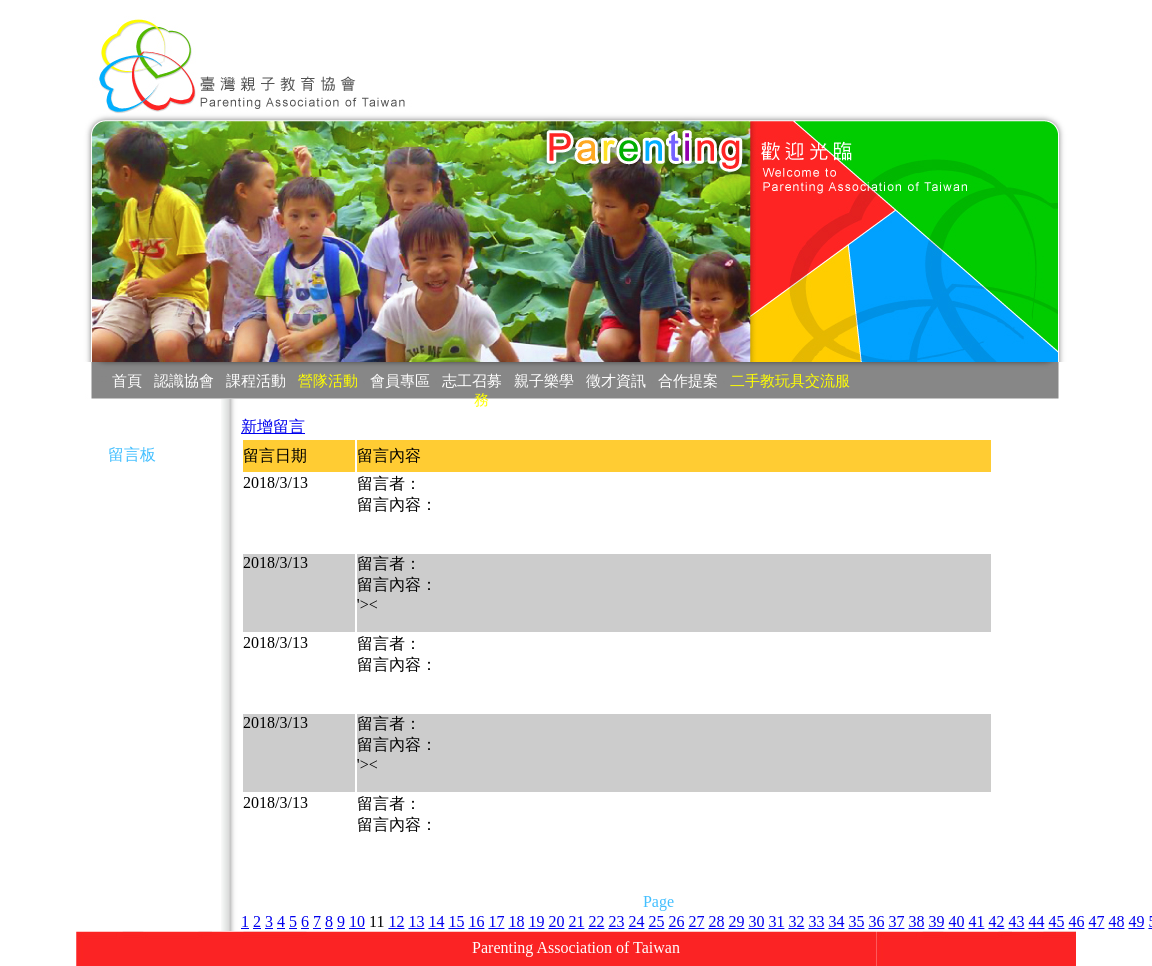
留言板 (132, 454)
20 (556, 921)
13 (416, 921)
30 (756, 921)
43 (1016, 921)
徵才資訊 (616, 380)
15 (456, 921)
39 (936, 921)
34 (836, 921)
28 (716, 921)
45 (1056, 921)
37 (896, 921)
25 (656, 921)
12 (396, 921)
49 (1136, 921)
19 (536, 921)
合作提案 (688, 380)
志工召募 (472, 380)
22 (596, 921)
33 (816, 921)
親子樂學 (544, 380)
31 (776, 921)
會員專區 (400, 380)
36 (876, 921)
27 (696, 921)
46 (1076, 921)
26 (676, 921)
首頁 (127, 380)
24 (636, 921)
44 (1036, 921)
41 (976, 921)
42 (996, 921)
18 (516, 921)
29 (736, 921)
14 (436, 921)
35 (856, 921)
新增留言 (273, 426)
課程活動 (256, 380)
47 (1096, 921)
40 (956, 921)
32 (796, 921)
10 (357, 921)
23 (616, 921)
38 (916, 921)
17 (496, 921)
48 (1116, 921)
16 (476, 921)
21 (576, 921)
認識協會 (184, 380)
